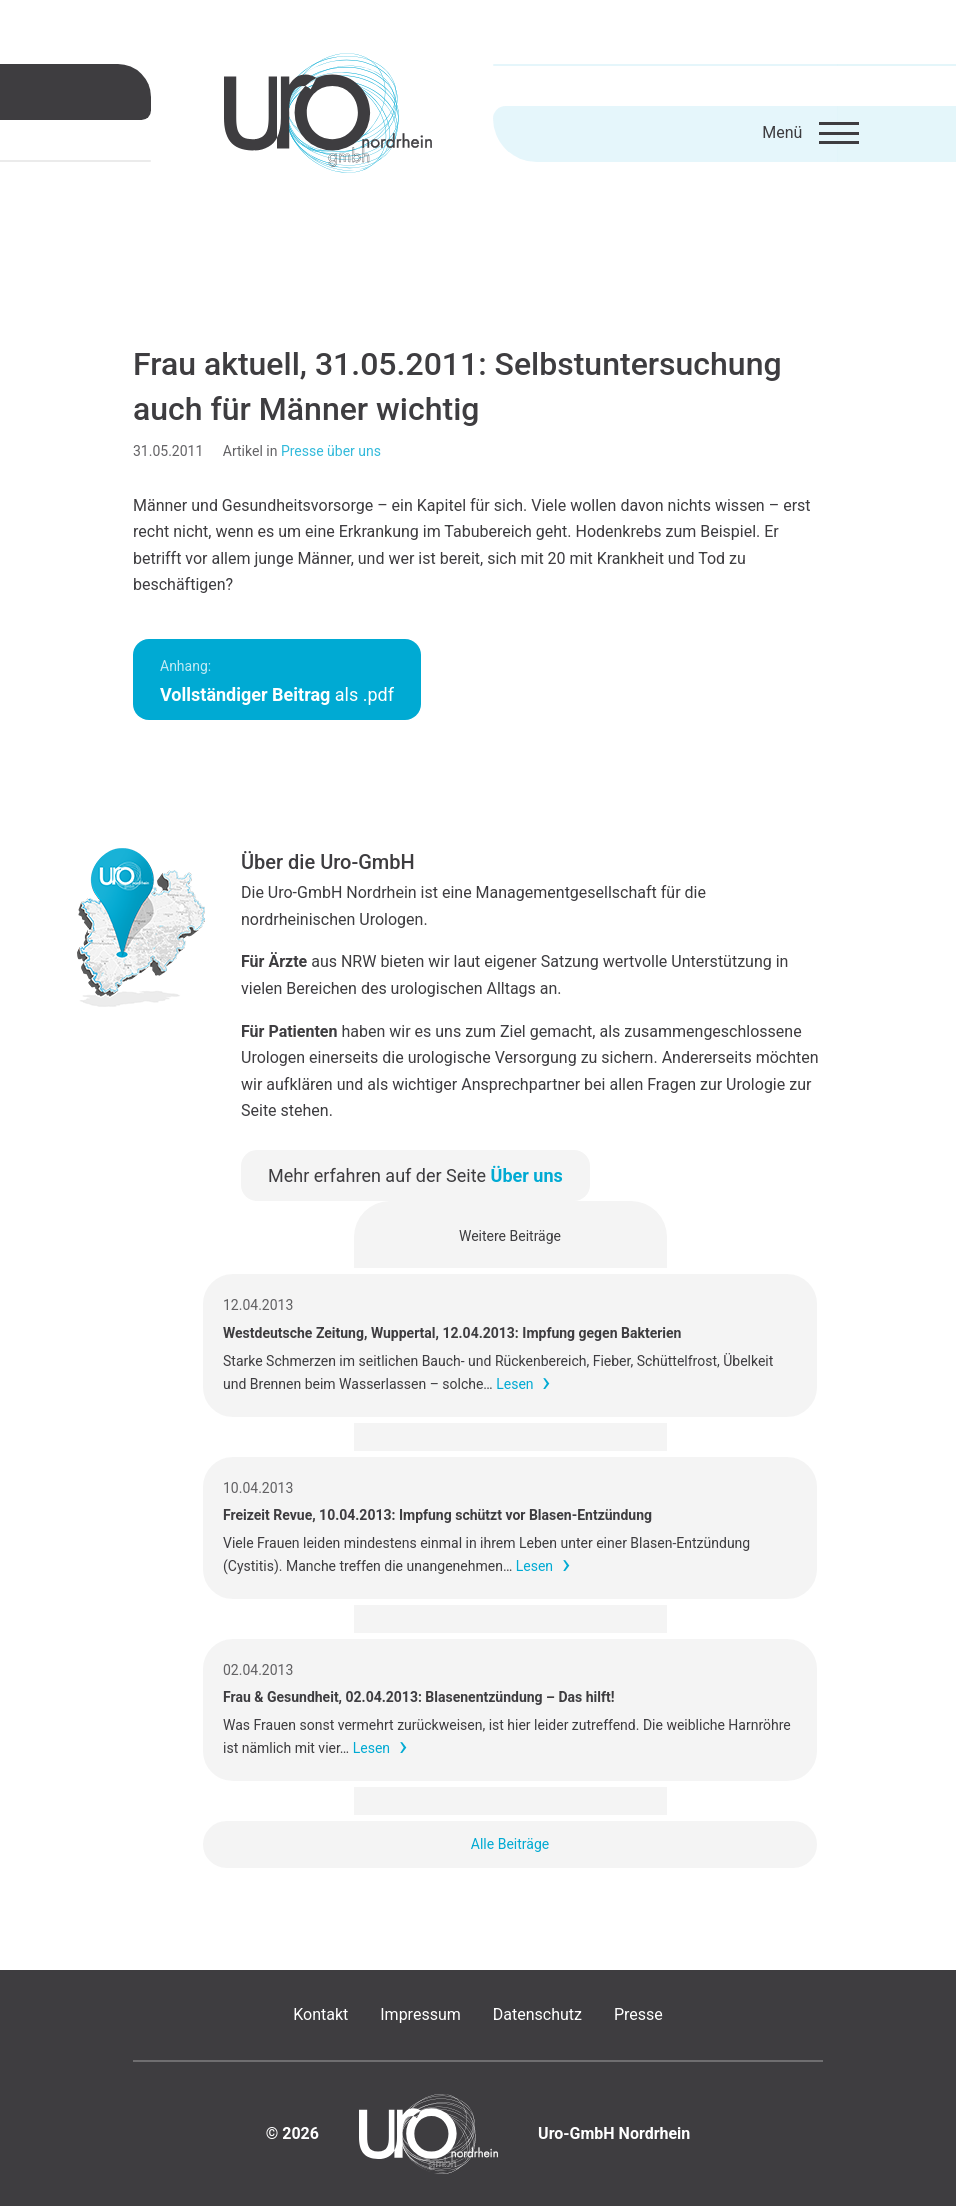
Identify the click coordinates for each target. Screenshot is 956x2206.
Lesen (514, 1384)
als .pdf (277, 681)
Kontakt (320, 2014)
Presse (638, 2014)
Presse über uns (331, 451)
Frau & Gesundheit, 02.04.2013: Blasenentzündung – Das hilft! (418, 1697)
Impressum (420, 2014)
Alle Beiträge (510, 1844)
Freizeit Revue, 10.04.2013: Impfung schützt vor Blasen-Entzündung (437, 1515)
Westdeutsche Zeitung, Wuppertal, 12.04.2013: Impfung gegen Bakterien (452, 1333)
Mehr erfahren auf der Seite (415, 1175)
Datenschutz (537, 2014)
